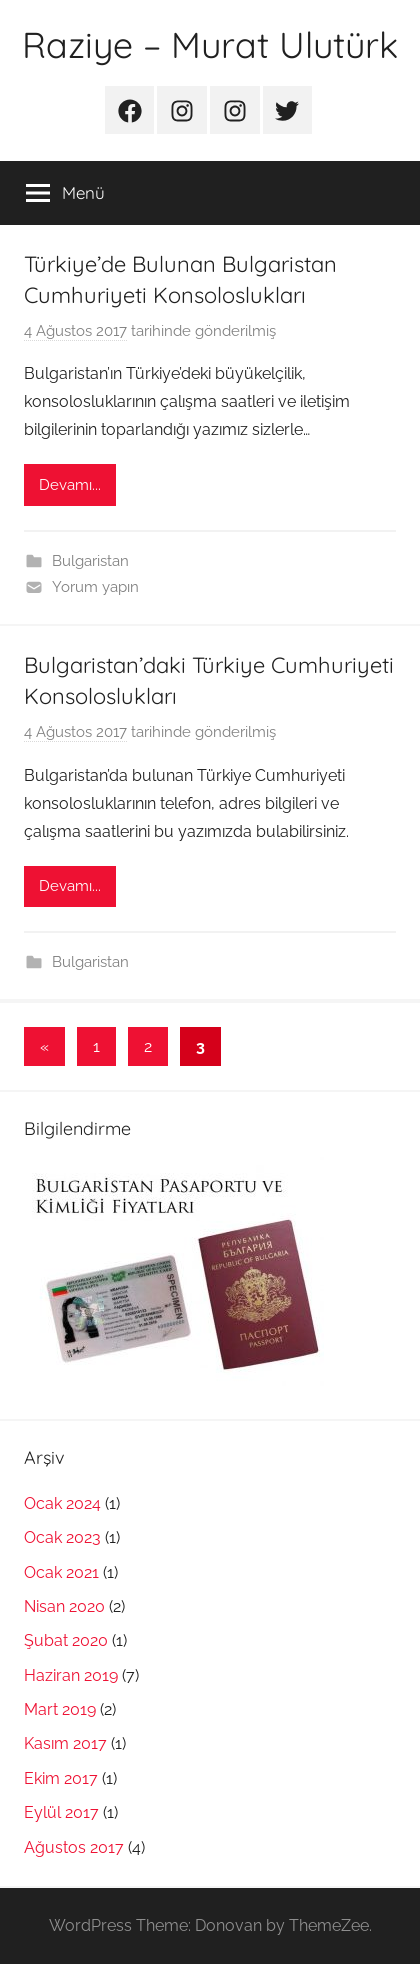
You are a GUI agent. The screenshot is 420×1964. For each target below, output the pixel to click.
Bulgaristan (90, 561)
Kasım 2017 (65, 1743)
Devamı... (70, 485)
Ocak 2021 (61, 1572)
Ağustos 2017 (74, 1847)
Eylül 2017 (61, 1812)
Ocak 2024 (62, 1503)
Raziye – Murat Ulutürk (210, 44)
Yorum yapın (95, 587)
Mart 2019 (60, 1709)
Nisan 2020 (64, 1606)
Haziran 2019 (71, 1675)
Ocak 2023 (62, 1537)
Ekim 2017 (61, 1778)
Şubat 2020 (66, 1640)
